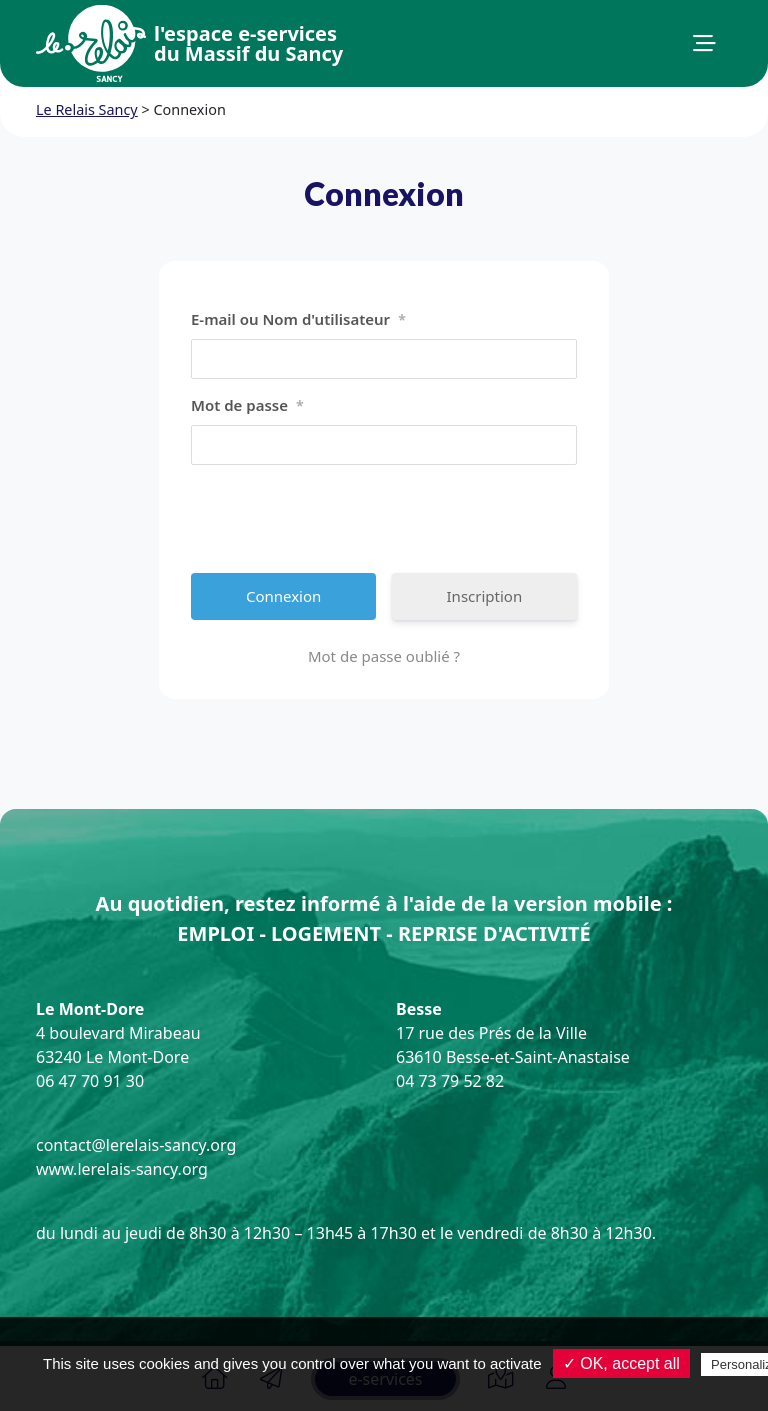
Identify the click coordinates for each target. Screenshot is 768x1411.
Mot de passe (247, 406)
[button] (704, 44)
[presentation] (343, 519)
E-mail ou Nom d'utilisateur (298, 320)
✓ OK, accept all (621, 1363)
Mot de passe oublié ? (384, 656)
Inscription (485, 596)
